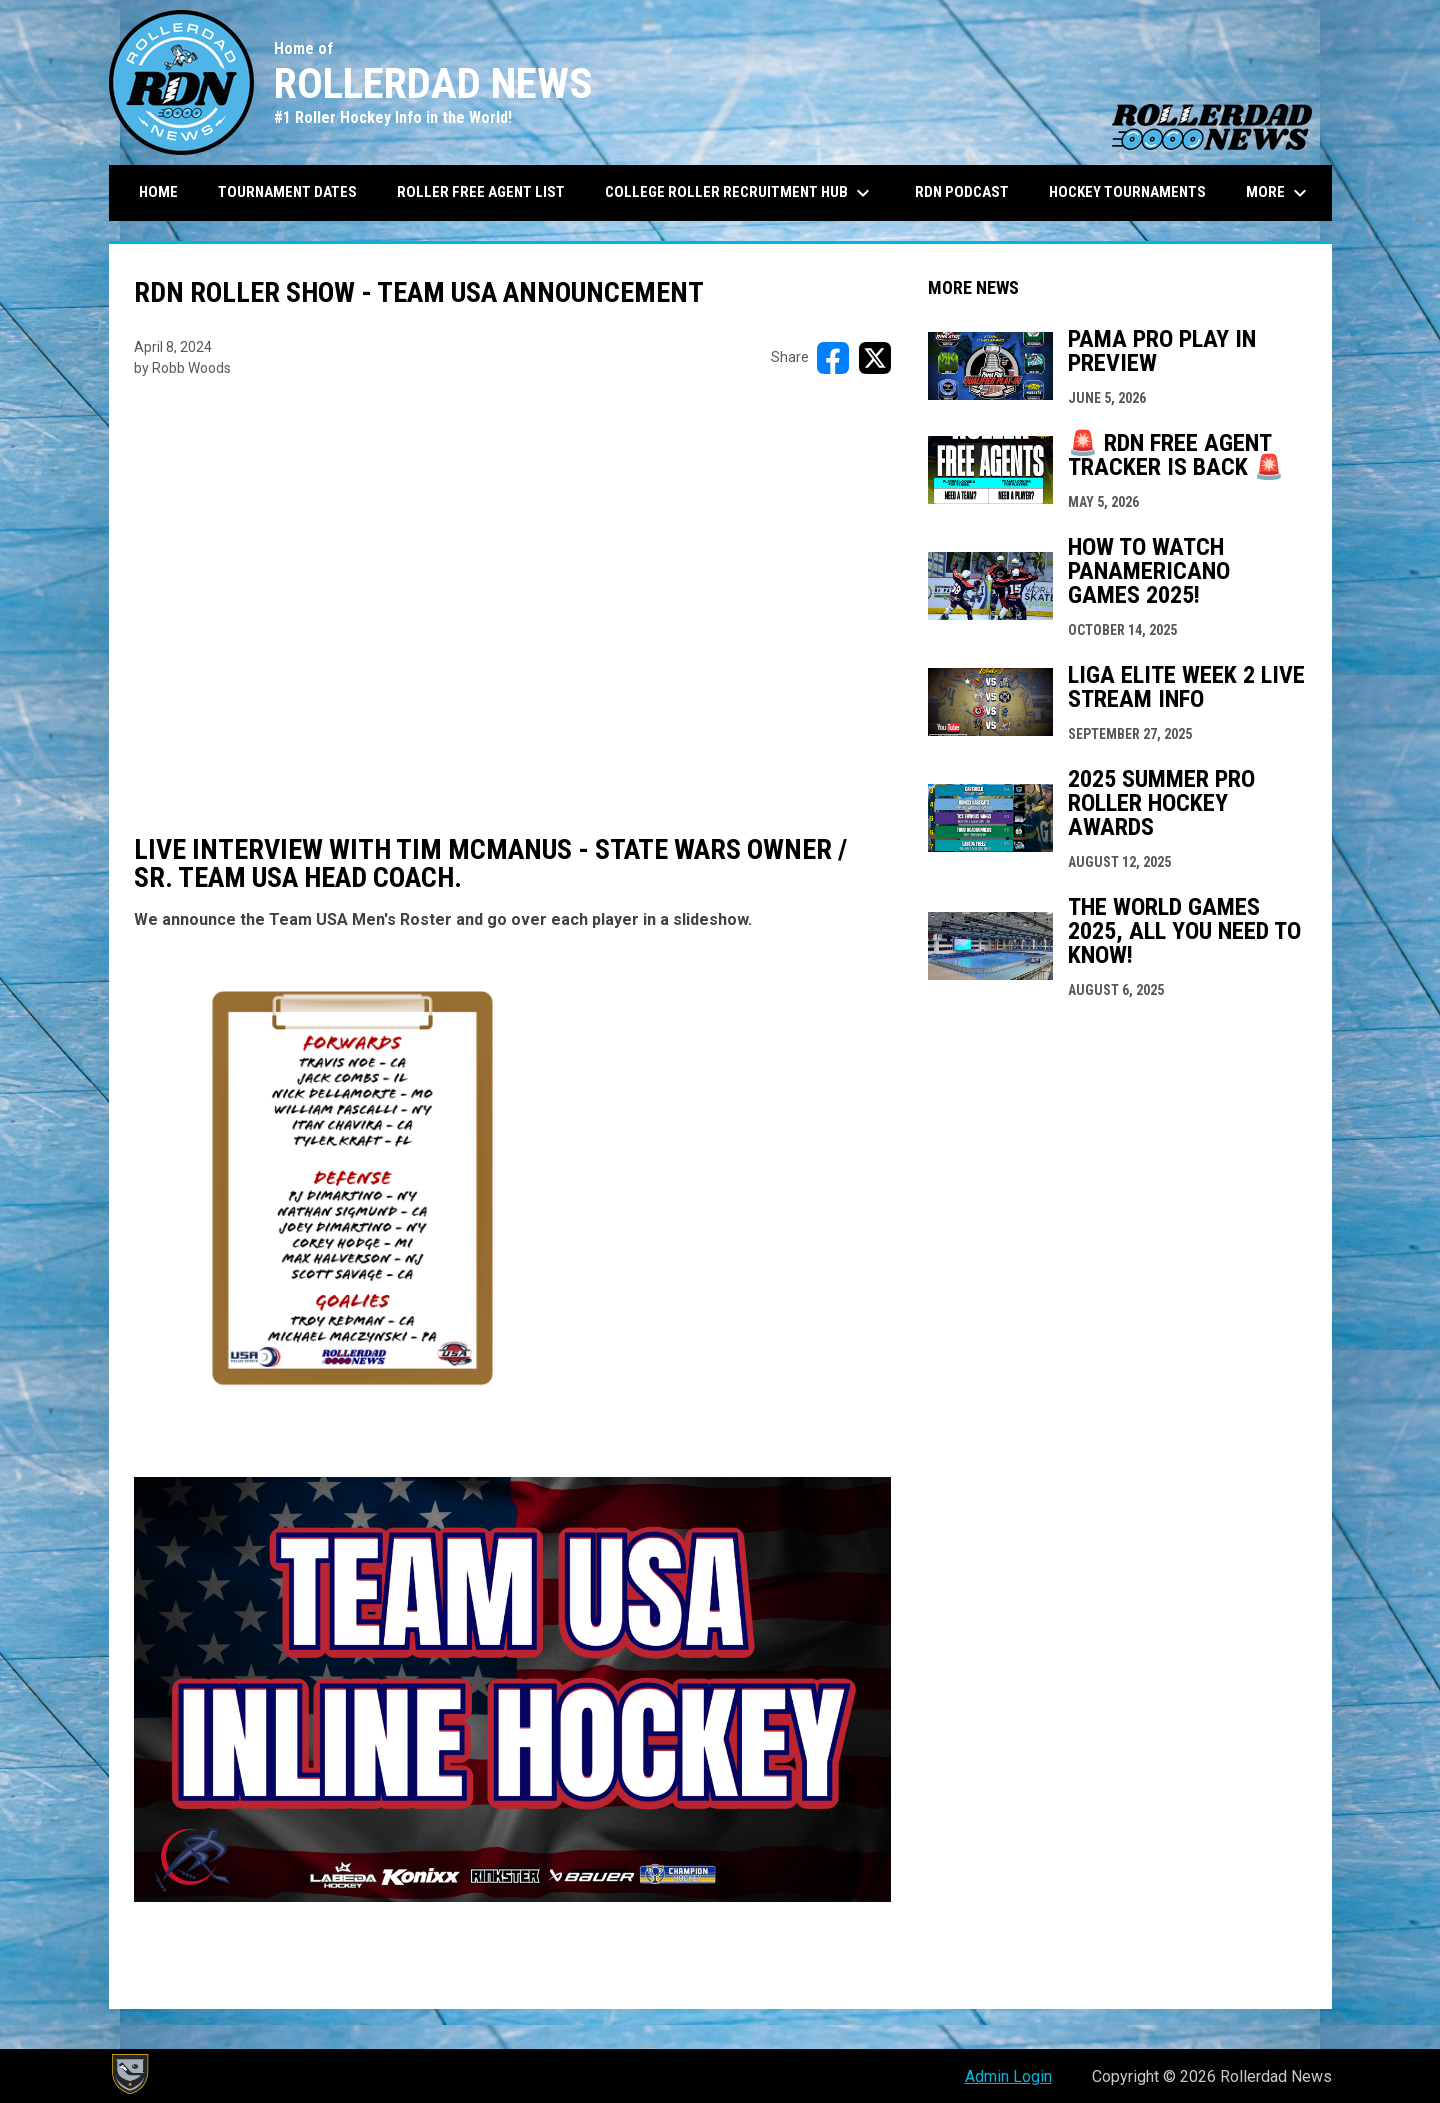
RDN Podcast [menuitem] (962, 192)
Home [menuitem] (158, 192)
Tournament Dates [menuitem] (287, 192)
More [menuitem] (1279, 193)
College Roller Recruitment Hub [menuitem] (740, 193)
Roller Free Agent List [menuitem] (481, 192)
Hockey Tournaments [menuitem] (1127, 192)
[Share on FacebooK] (833, 358)
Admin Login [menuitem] (1008, 2076)
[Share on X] (875, 358)
